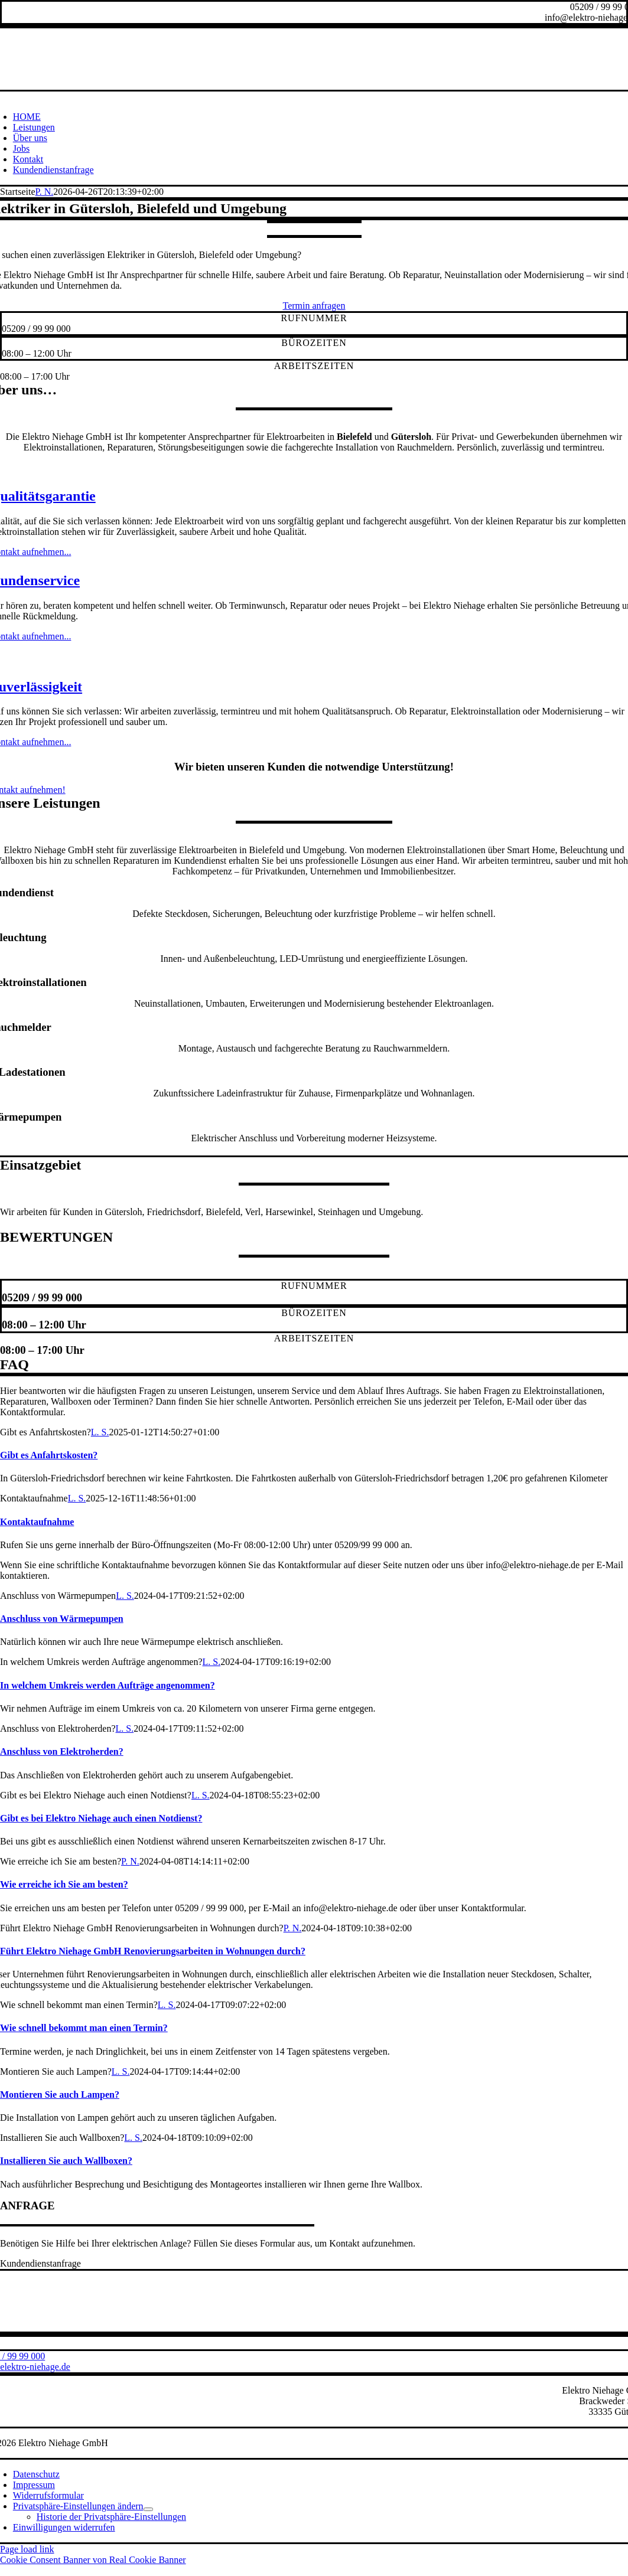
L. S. (100, 1432)
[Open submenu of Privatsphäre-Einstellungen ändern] (148, 2509)
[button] (78, 2506)
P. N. (44, 192)
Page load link (27, 2549)
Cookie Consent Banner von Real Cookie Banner (93, 2560)
